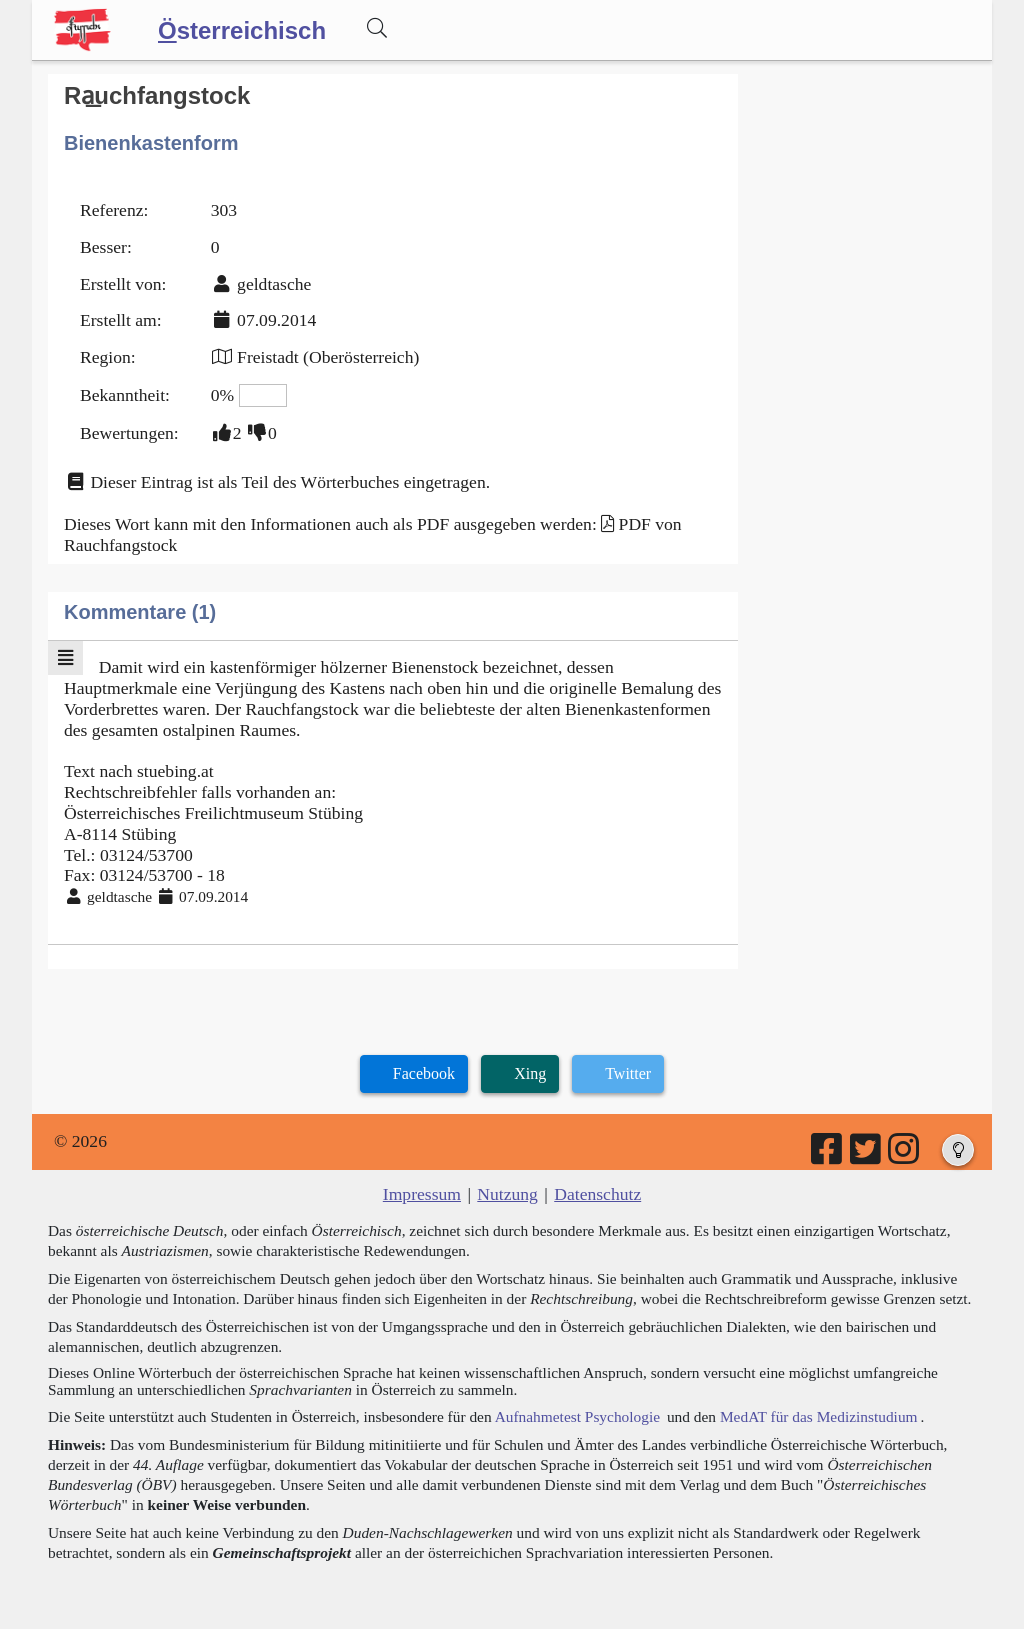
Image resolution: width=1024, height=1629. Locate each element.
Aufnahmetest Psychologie (577, 1416)
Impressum (422, 1194)
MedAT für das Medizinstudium (819, 1416)
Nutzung (507, 1194)
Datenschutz (597, 1194)
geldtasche (274, 284)
